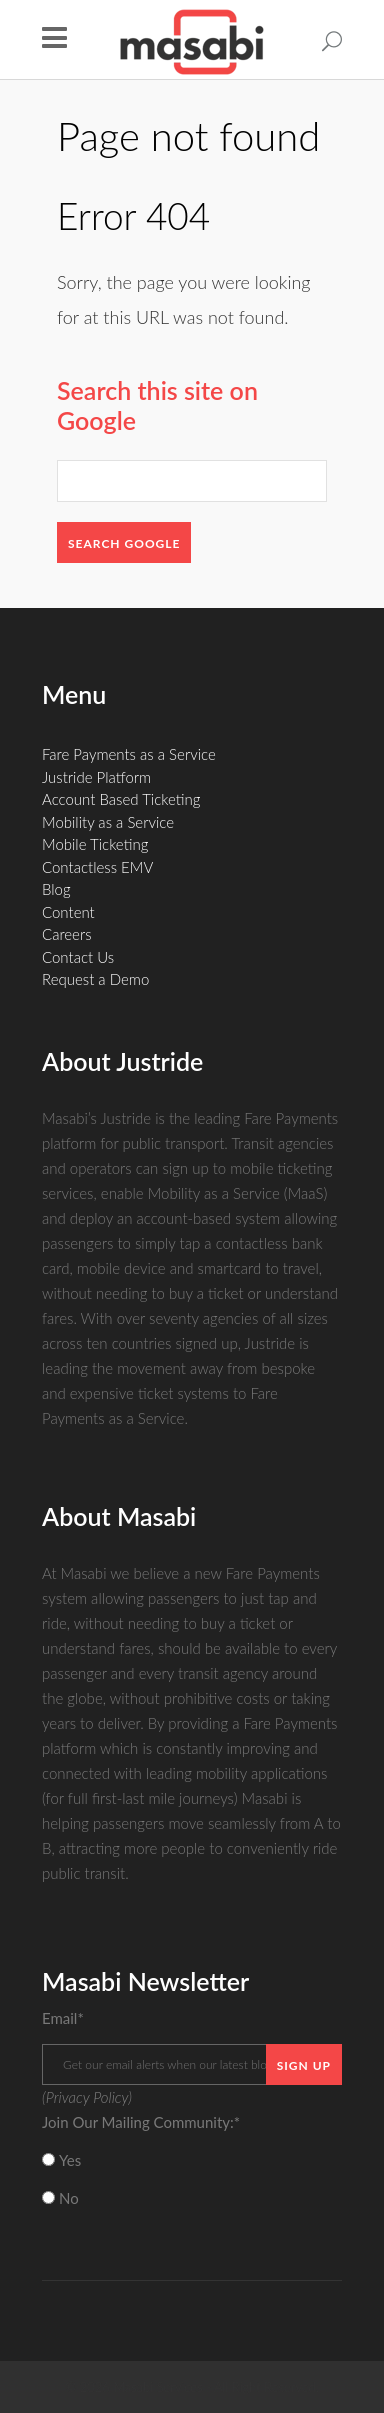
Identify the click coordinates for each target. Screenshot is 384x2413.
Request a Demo (95, 979)
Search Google (124, 543)
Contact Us (78, 957)
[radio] (192, 2160)
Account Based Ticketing (121, 799)
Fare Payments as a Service (129, 754)
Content (68, 912)
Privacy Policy (87, 2097)
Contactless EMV (97, 867)
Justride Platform (96, 777)
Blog (56, 889)
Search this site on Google (157, 405)
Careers (67, 934)
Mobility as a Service (108, 822)
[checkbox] (192, 2179)
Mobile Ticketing (95, 844)
